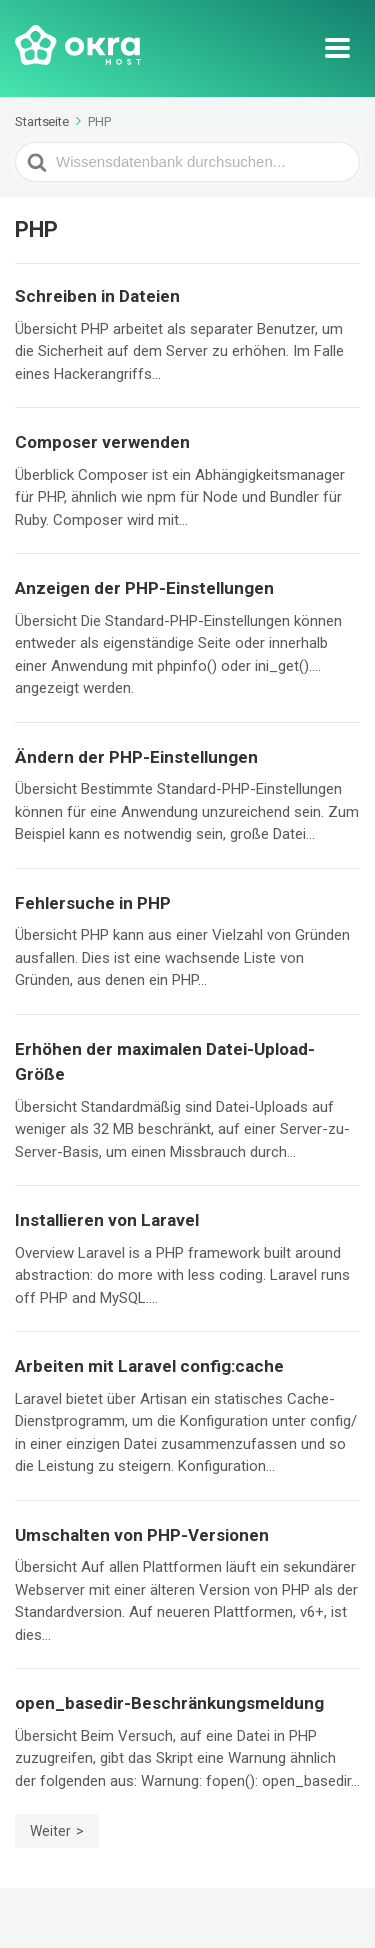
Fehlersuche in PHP (93, 903)
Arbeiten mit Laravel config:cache (149, 1366)
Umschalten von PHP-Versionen (142, 1535)
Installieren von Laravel (107, 1220)
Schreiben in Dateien (97, 296)
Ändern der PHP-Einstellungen (136, 757)
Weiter (50, 1831)
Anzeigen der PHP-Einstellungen (144, 588)
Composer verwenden (102, 442)
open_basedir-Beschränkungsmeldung (169, 1703)
